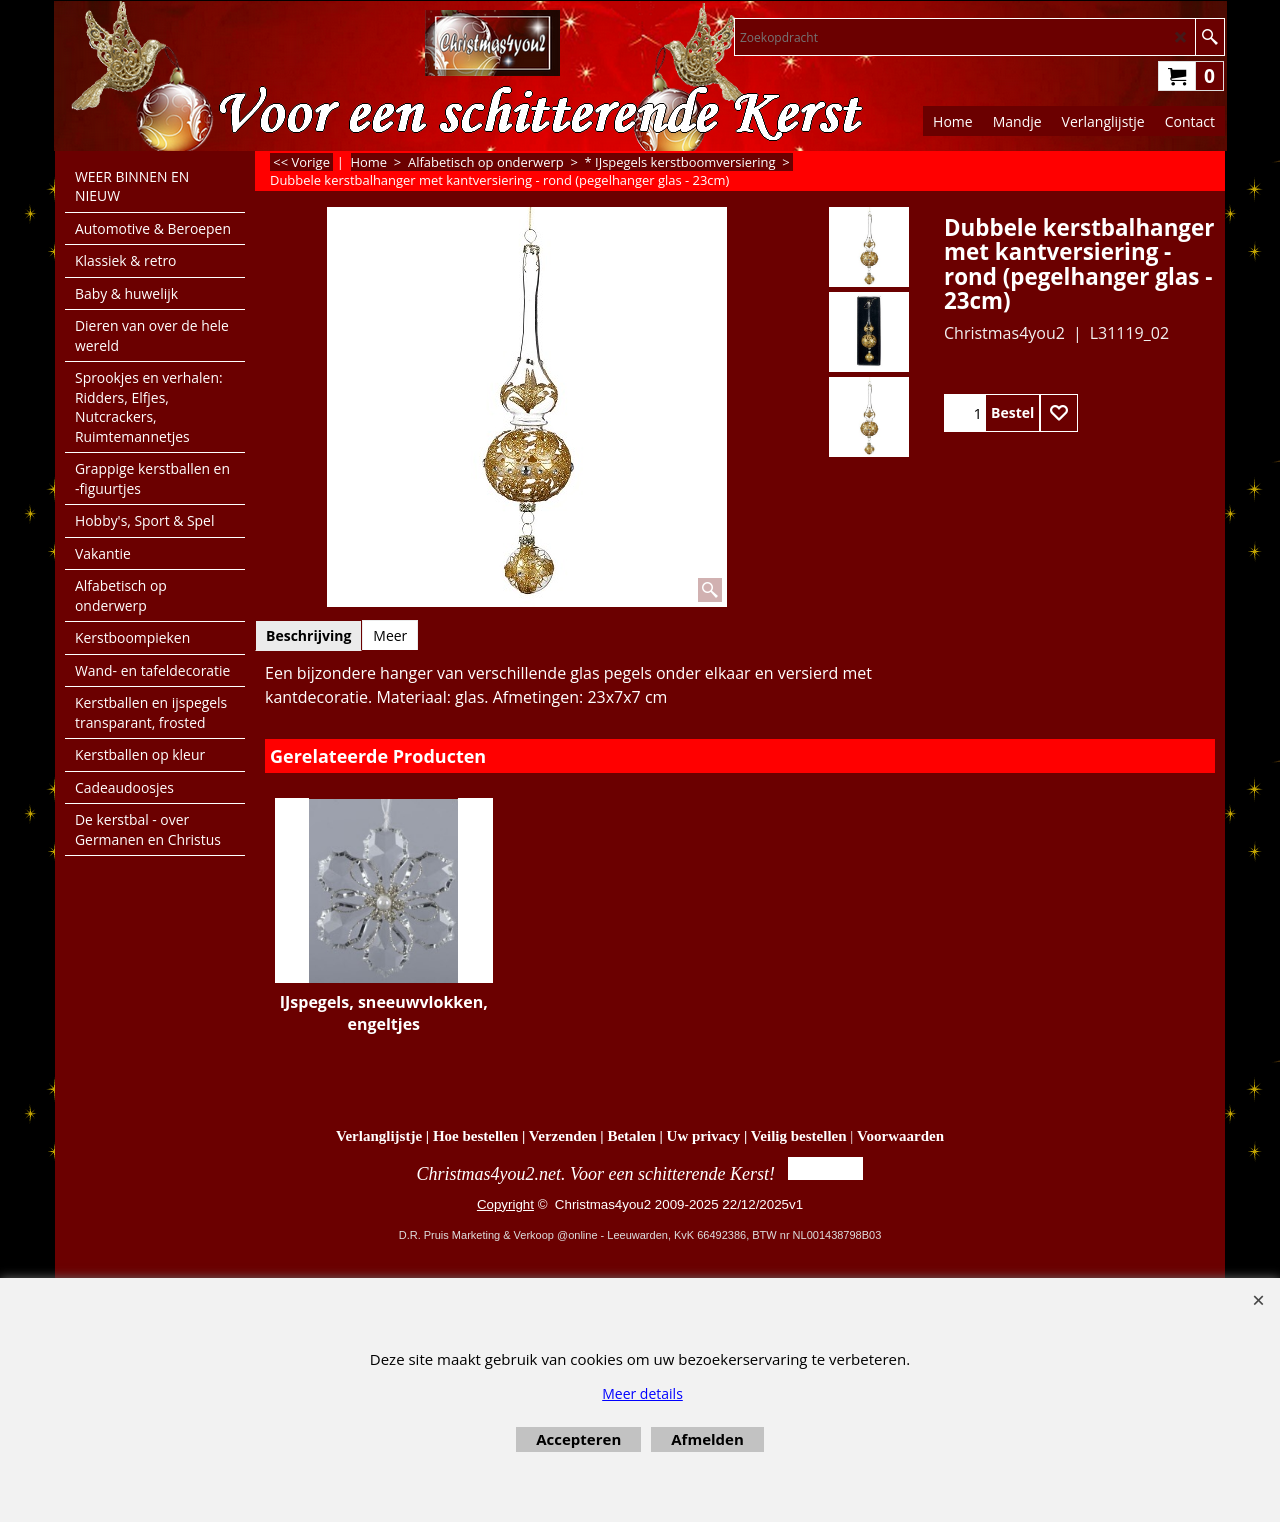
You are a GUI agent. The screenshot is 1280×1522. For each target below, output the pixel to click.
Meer (390, 635)
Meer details (642, 1393)
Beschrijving (308, 635)
